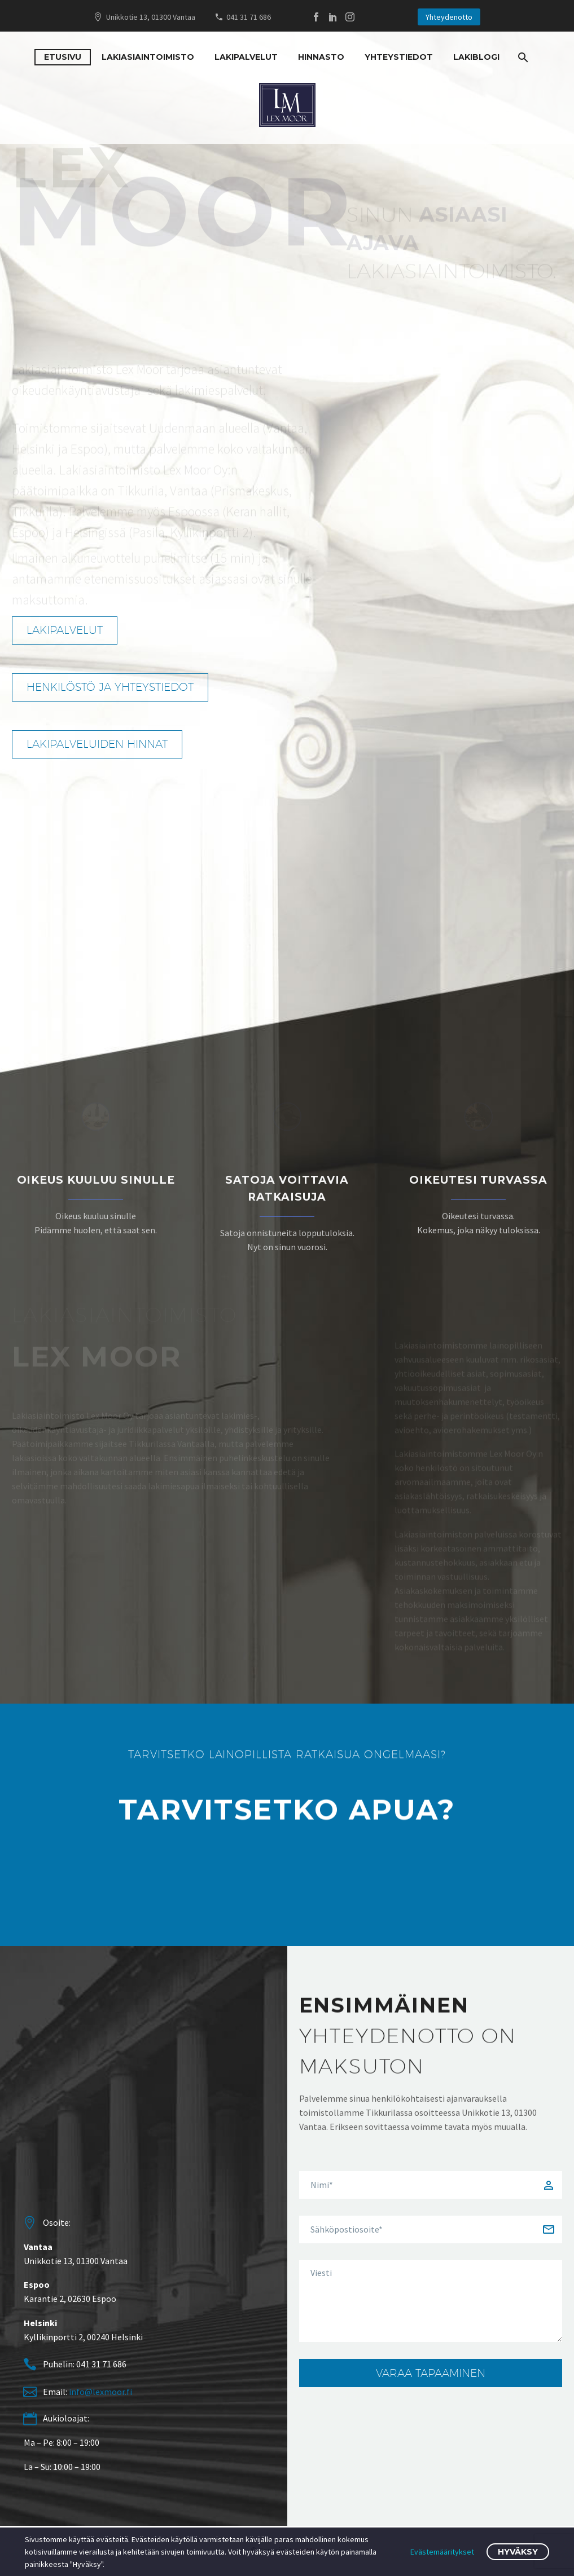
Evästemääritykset (442, 2552)
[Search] (522, 57)
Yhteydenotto (449, 17)
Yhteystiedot (399, 57)
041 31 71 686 (248, 17)
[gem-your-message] (431, 2301)
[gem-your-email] (431, 2229)
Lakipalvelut (246, 57)
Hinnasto (321, 57)
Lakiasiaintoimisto (148, 57)
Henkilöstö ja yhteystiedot (120, 687)
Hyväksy (518, 2552)
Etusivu (62, 57)
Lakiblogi (476, 57)
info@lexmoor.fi (100, 2391)
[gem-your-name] (431, 2185)
